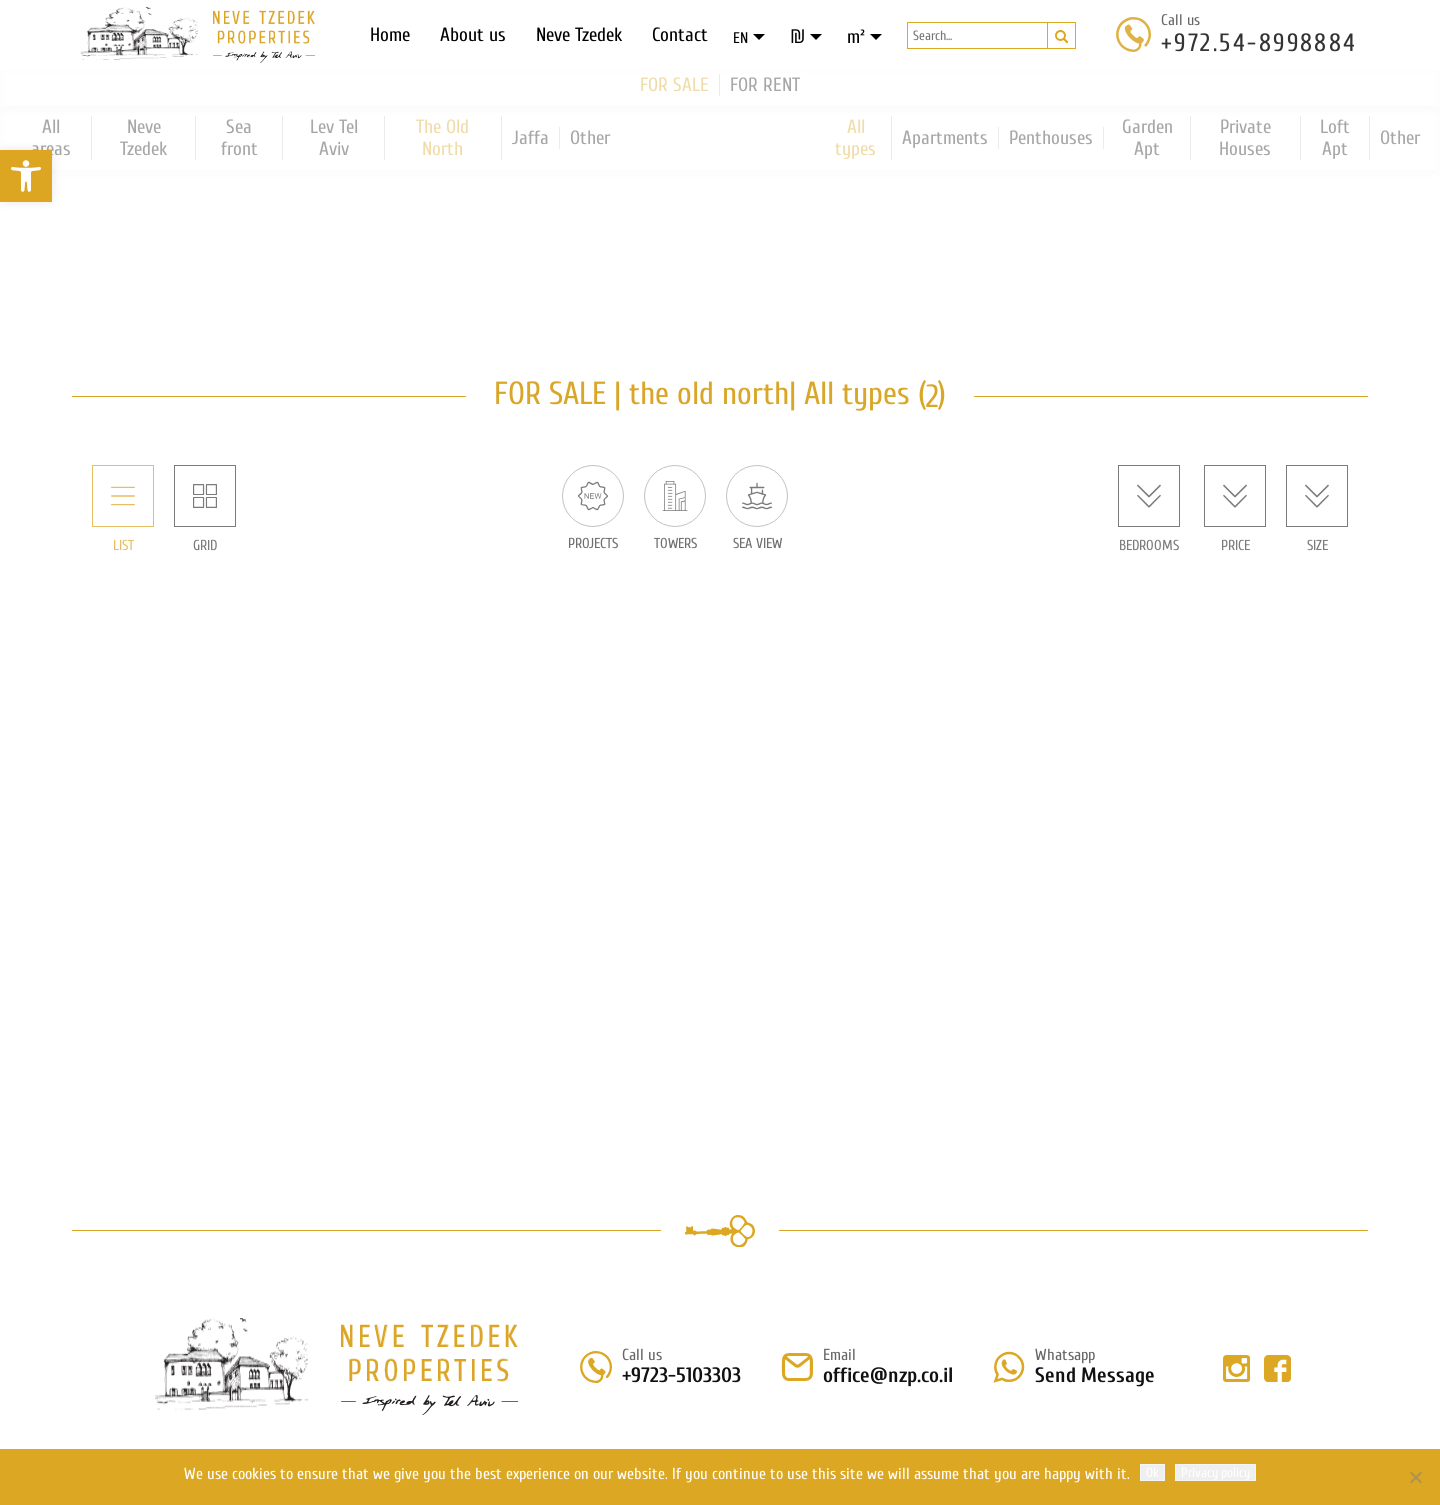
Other (590, 136)
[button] (26, 176)
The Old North (442, 136)
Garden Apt (1147, 136)
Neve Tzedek (579, 35)
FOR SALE (674, 83)
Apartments (945, 136)
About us (473, 35)
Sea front (239, 136)
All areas (51, 136)
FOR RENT (765, 83)
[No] (1415, 1477)
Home (390, 35)
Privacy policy (1215, 1472)
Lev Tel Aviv (334, 136)
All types (855, 136)
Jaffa (530, 136)
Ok (1152, 1472)
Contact (680, 35)
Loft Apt (1335, 136)
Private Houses (1245, 136)
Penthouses (1051, 136)
